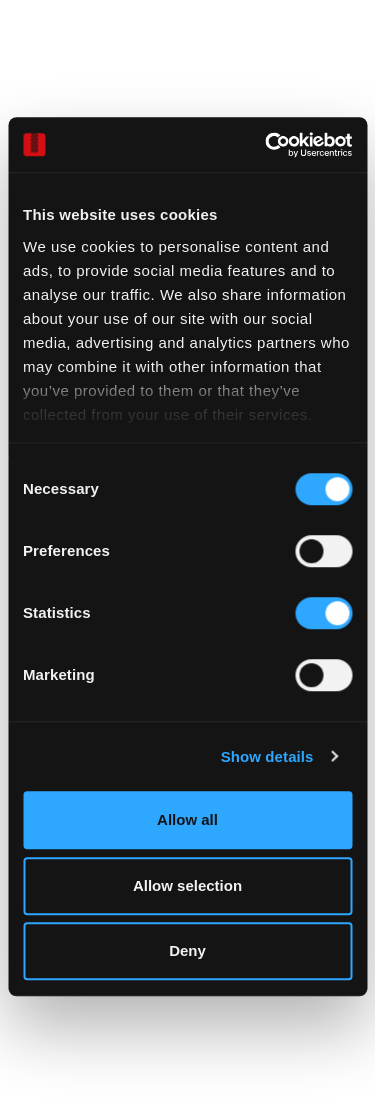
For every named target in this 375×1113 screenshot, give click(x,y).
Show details (267, 756)
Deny (187, 950)
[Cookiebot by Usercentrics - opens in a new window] (267, 145)
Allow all (187, 819)
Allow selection (187, 885)
